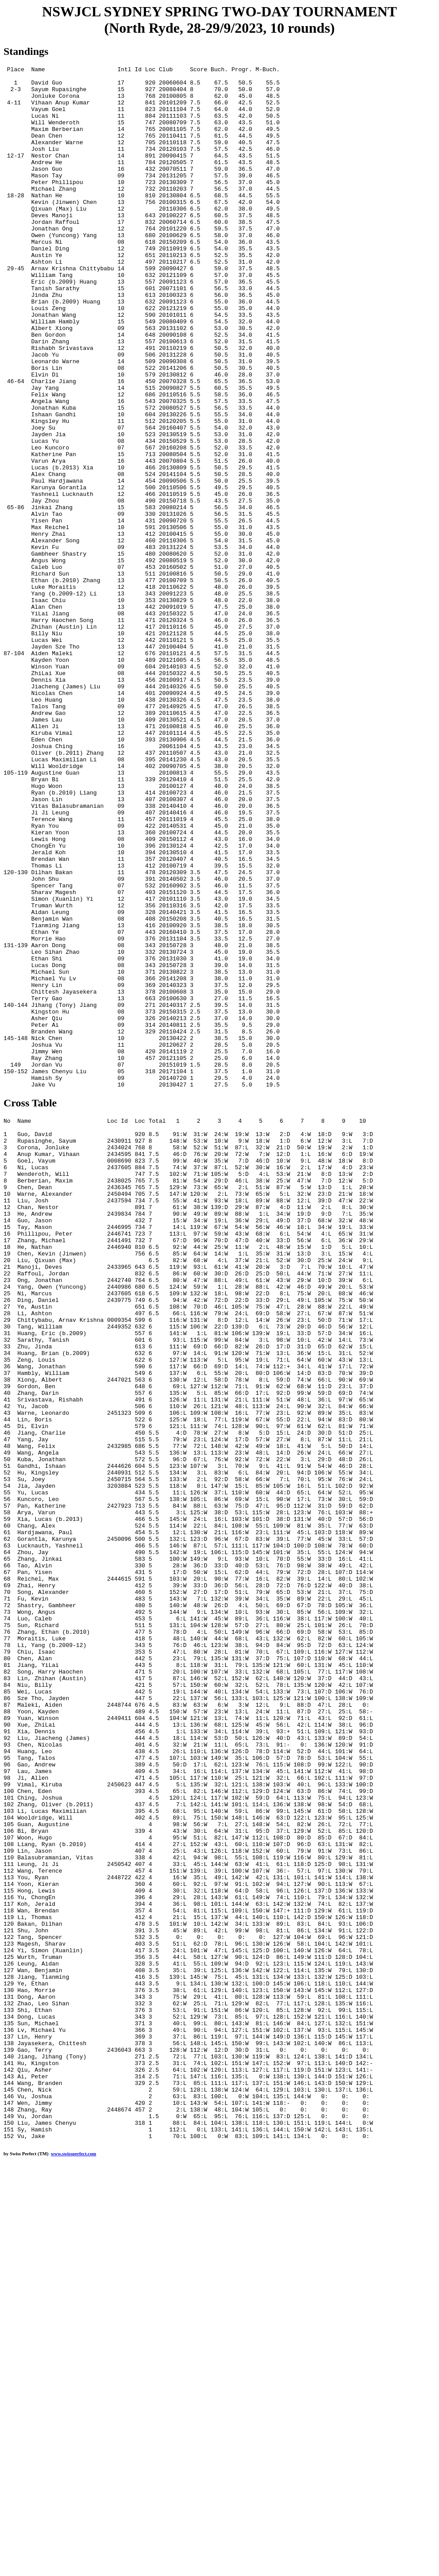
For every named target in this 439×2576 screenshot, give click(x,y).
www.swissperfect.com (73, 2562)
